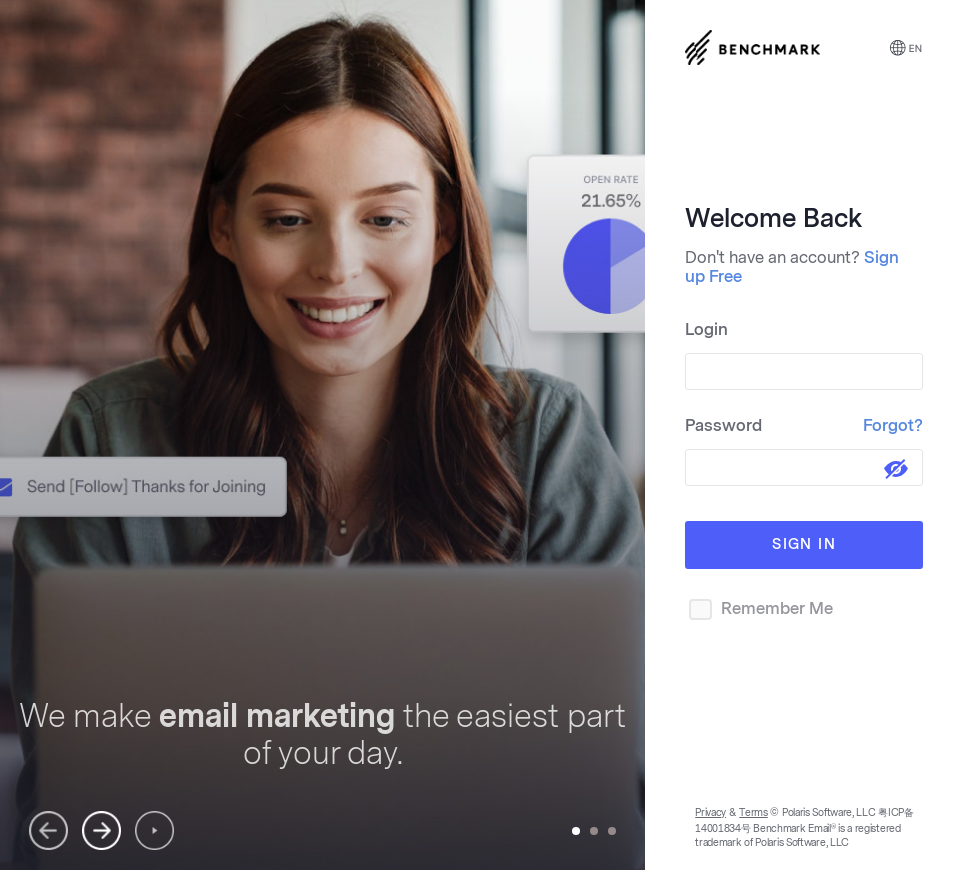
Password (804, 425)
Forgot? (893, 425)
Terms (753, 813)
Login (706, 329)
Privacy (710, 813)
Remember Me (759, 609)
